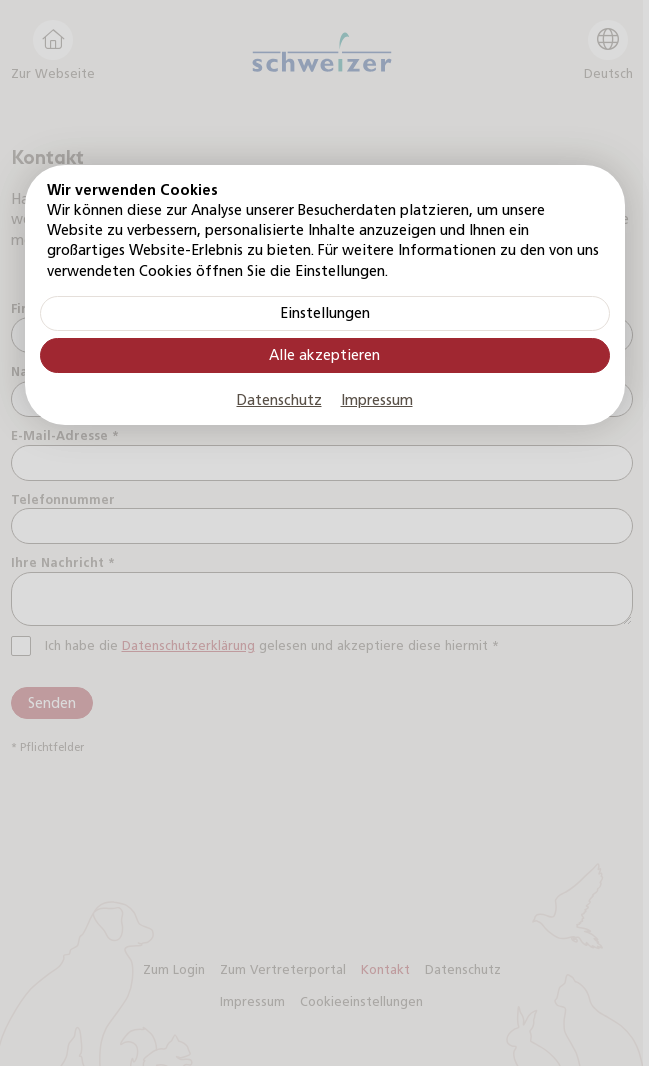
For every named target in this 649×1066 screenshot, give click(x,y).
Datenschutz (279, 400)
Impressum (377, 400)
